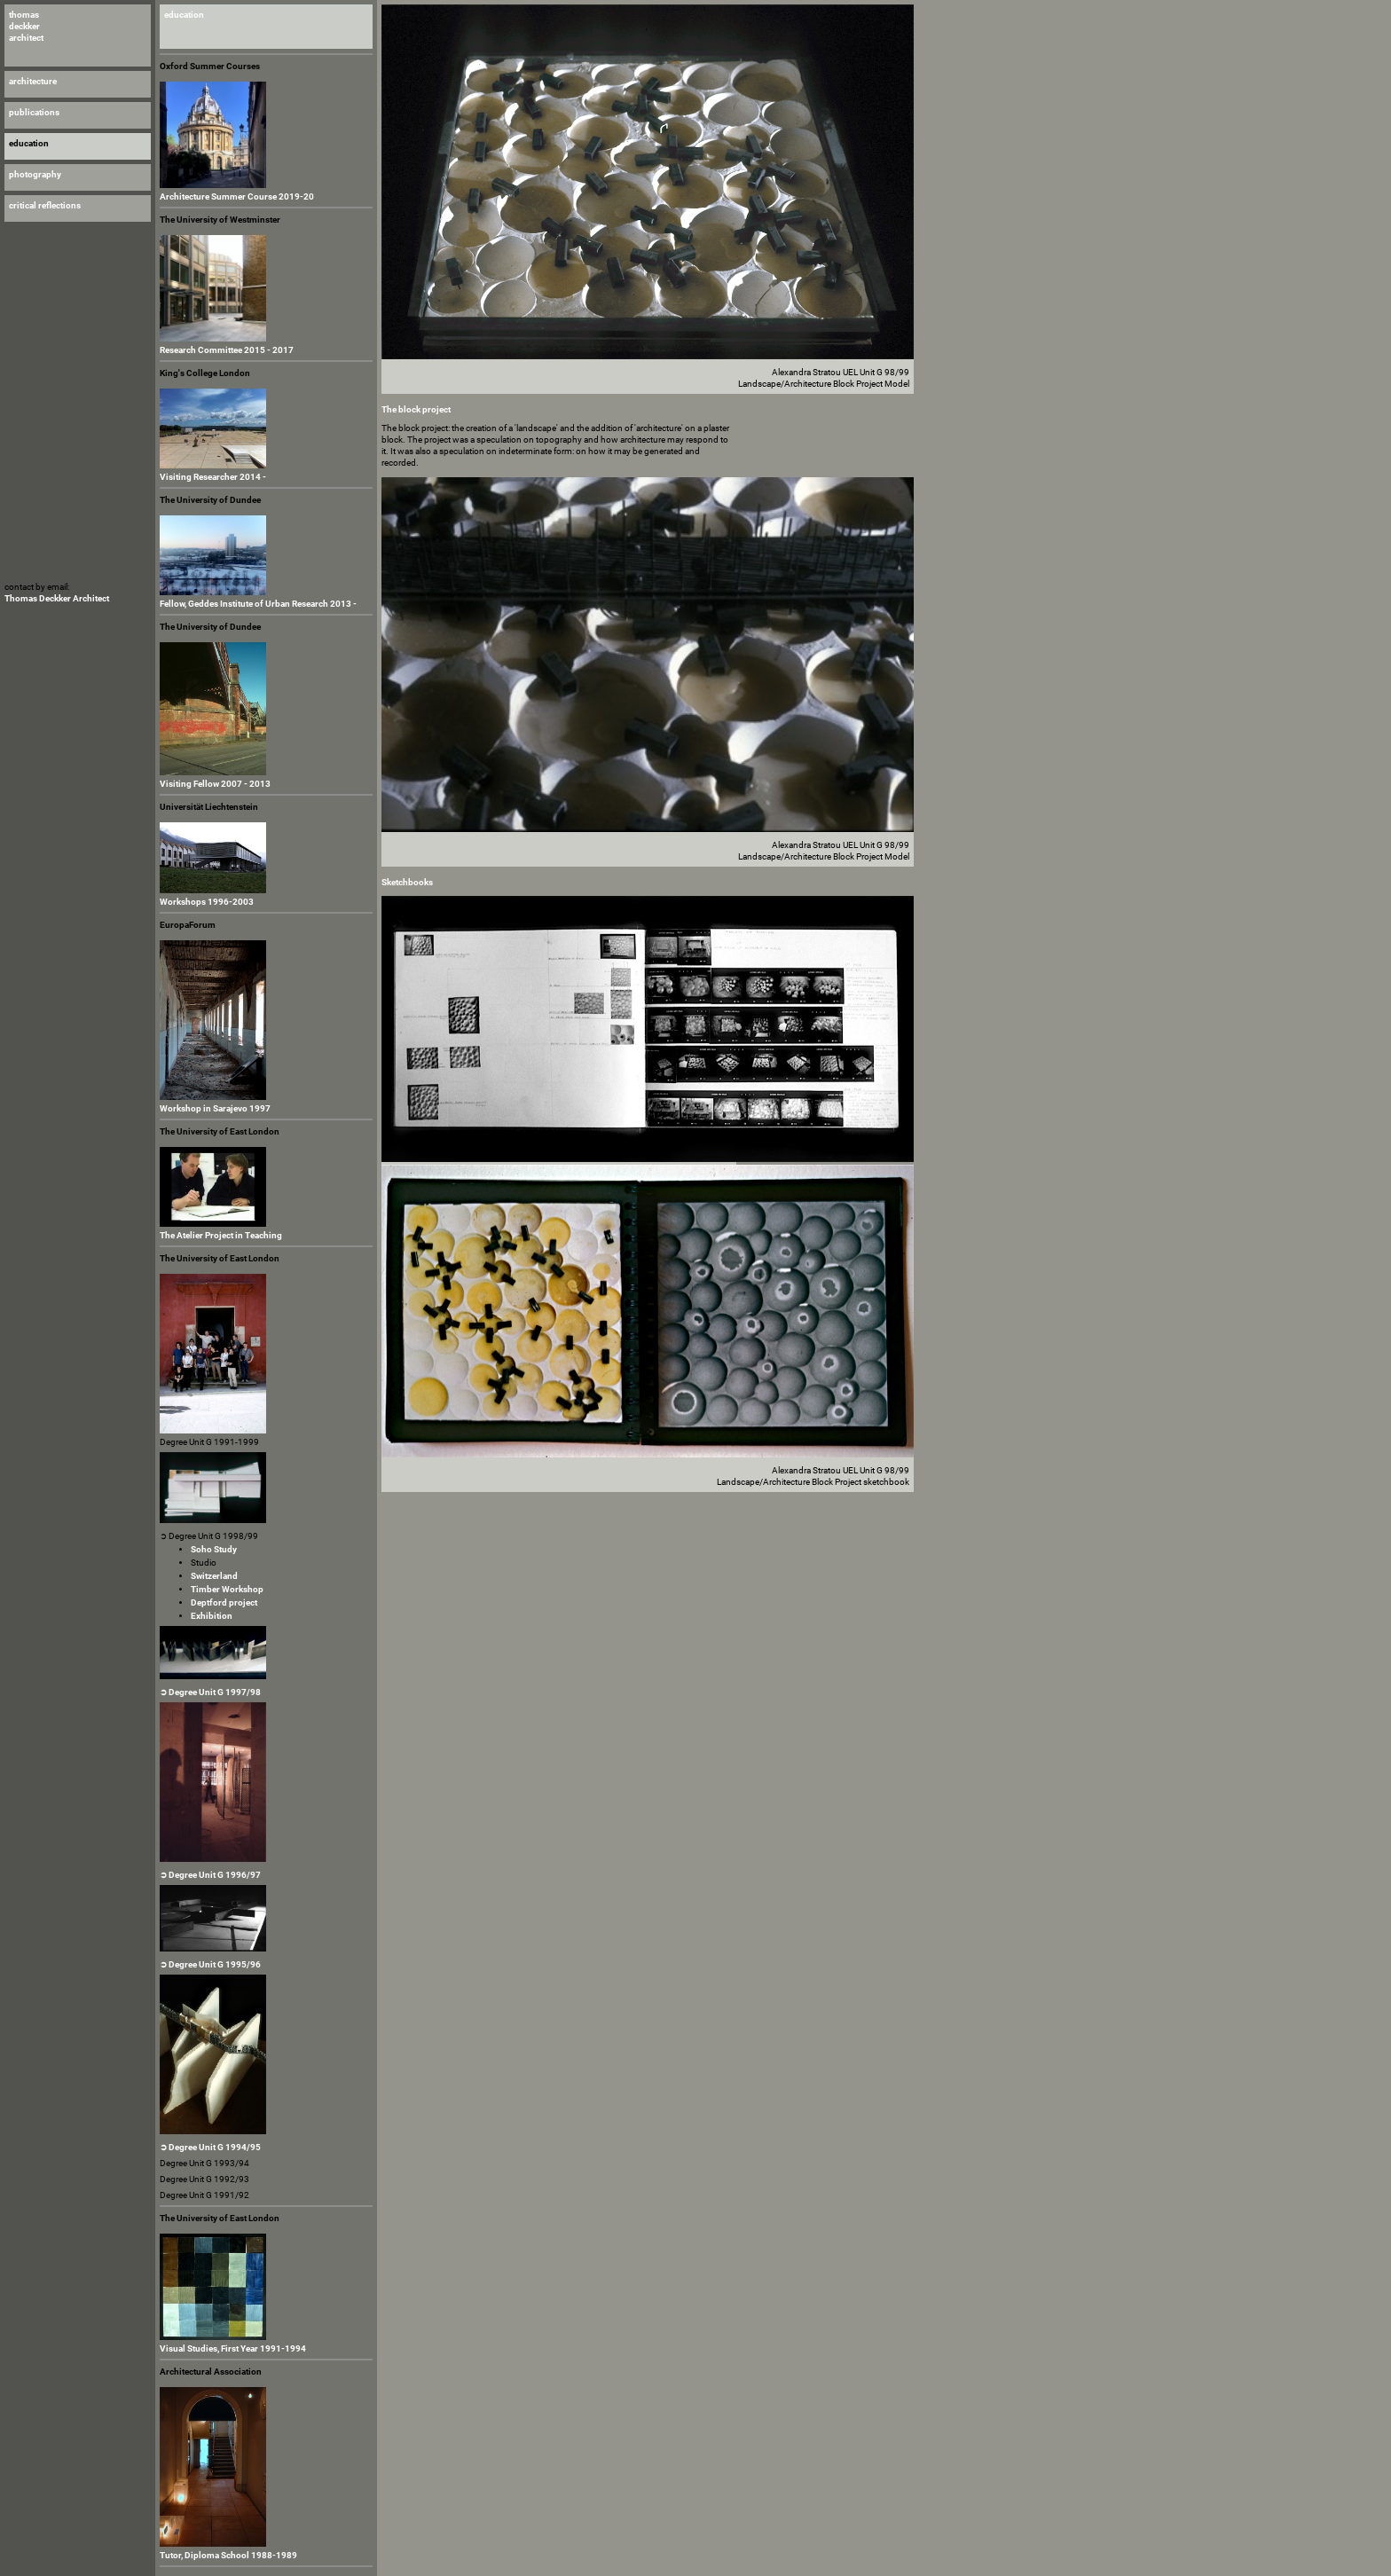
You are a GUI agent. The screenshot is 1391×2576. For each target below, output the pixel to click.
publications (34, 112)
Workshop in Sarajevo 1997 (215, 1108)
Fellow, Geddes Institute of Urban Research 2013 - (258, 604)
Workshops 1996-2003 (207, 902)
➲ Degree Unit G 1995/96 (210, 1964)
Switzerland (214, 1576)
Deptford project (224, 1602)
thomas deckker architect (26, 26)
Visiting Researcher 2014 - (213, 477)
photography (35, 174)
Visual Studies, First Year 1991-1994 (233, 2348)
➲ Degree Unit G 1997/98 (210, 1692)
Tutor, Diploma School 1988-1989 (228, 2555)
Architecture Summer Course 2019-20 (237, 196)
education (184, 15)
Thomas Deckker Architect (56, 598)
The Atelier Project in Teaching (221, 1235)
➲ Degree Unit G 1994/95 (210, 2147)
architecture (33, 81)
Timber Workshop (227, 1589)
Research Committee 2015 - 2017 (227, 350)
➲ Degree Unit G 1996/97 (210, 1875)
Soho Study (214, 1549)
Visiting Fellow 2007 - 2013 (215, 784)
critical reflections (45, 205)
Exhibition (211, 1616)
